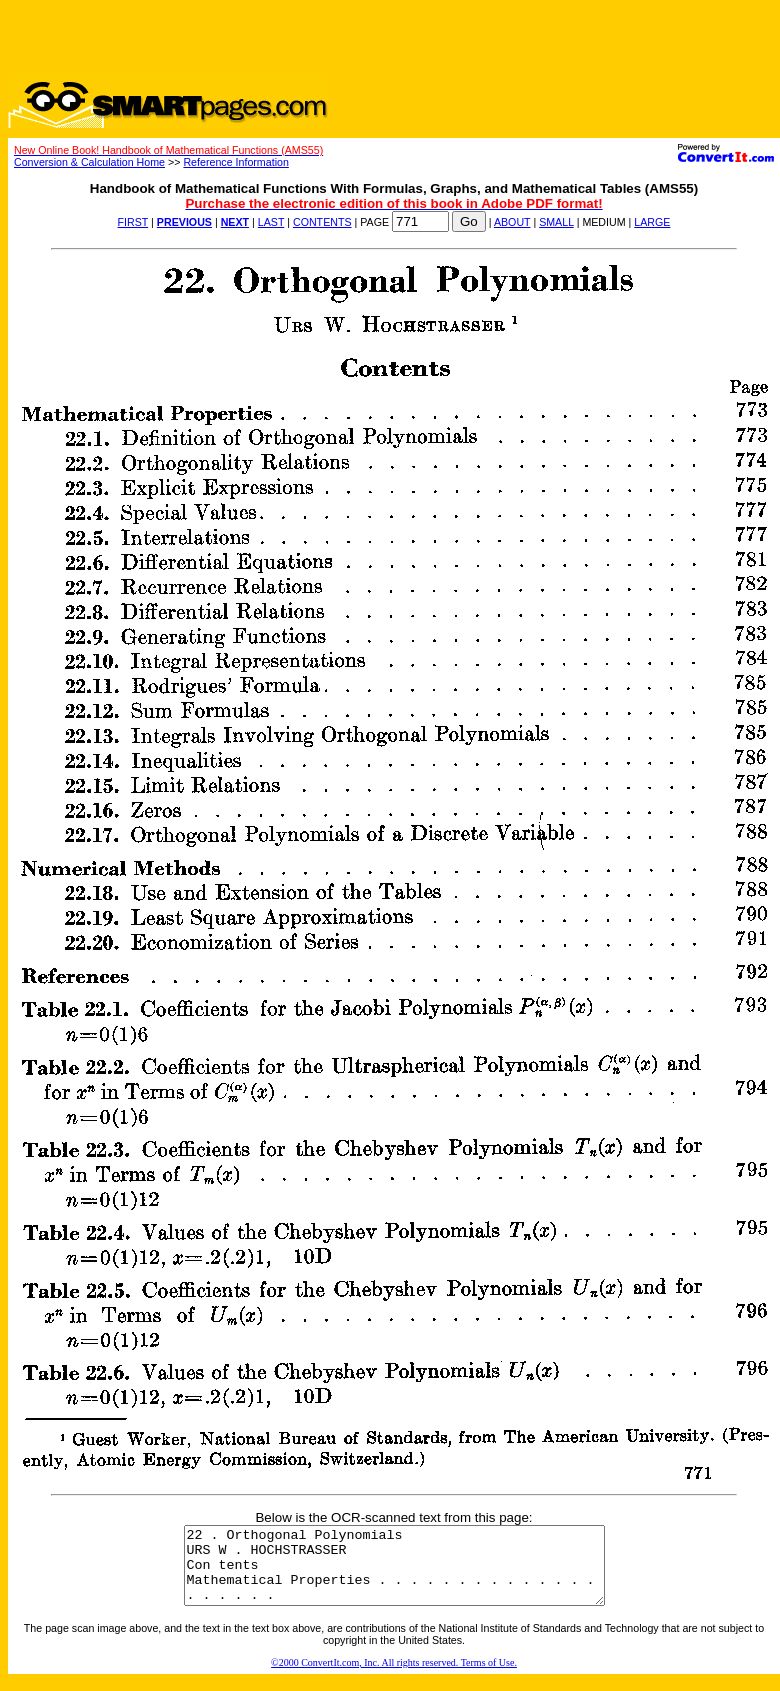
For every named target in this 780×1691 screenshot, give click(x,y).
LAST (271, 222)
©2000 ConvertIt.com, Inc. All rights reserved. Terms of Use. (394, 1677)
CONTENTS (322, 222)
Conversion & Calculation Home (89, 162)
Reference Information (235, 162)
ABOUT (512, 222)
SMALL (556, 222)
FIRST (133, 222)
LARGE (652, 222)
